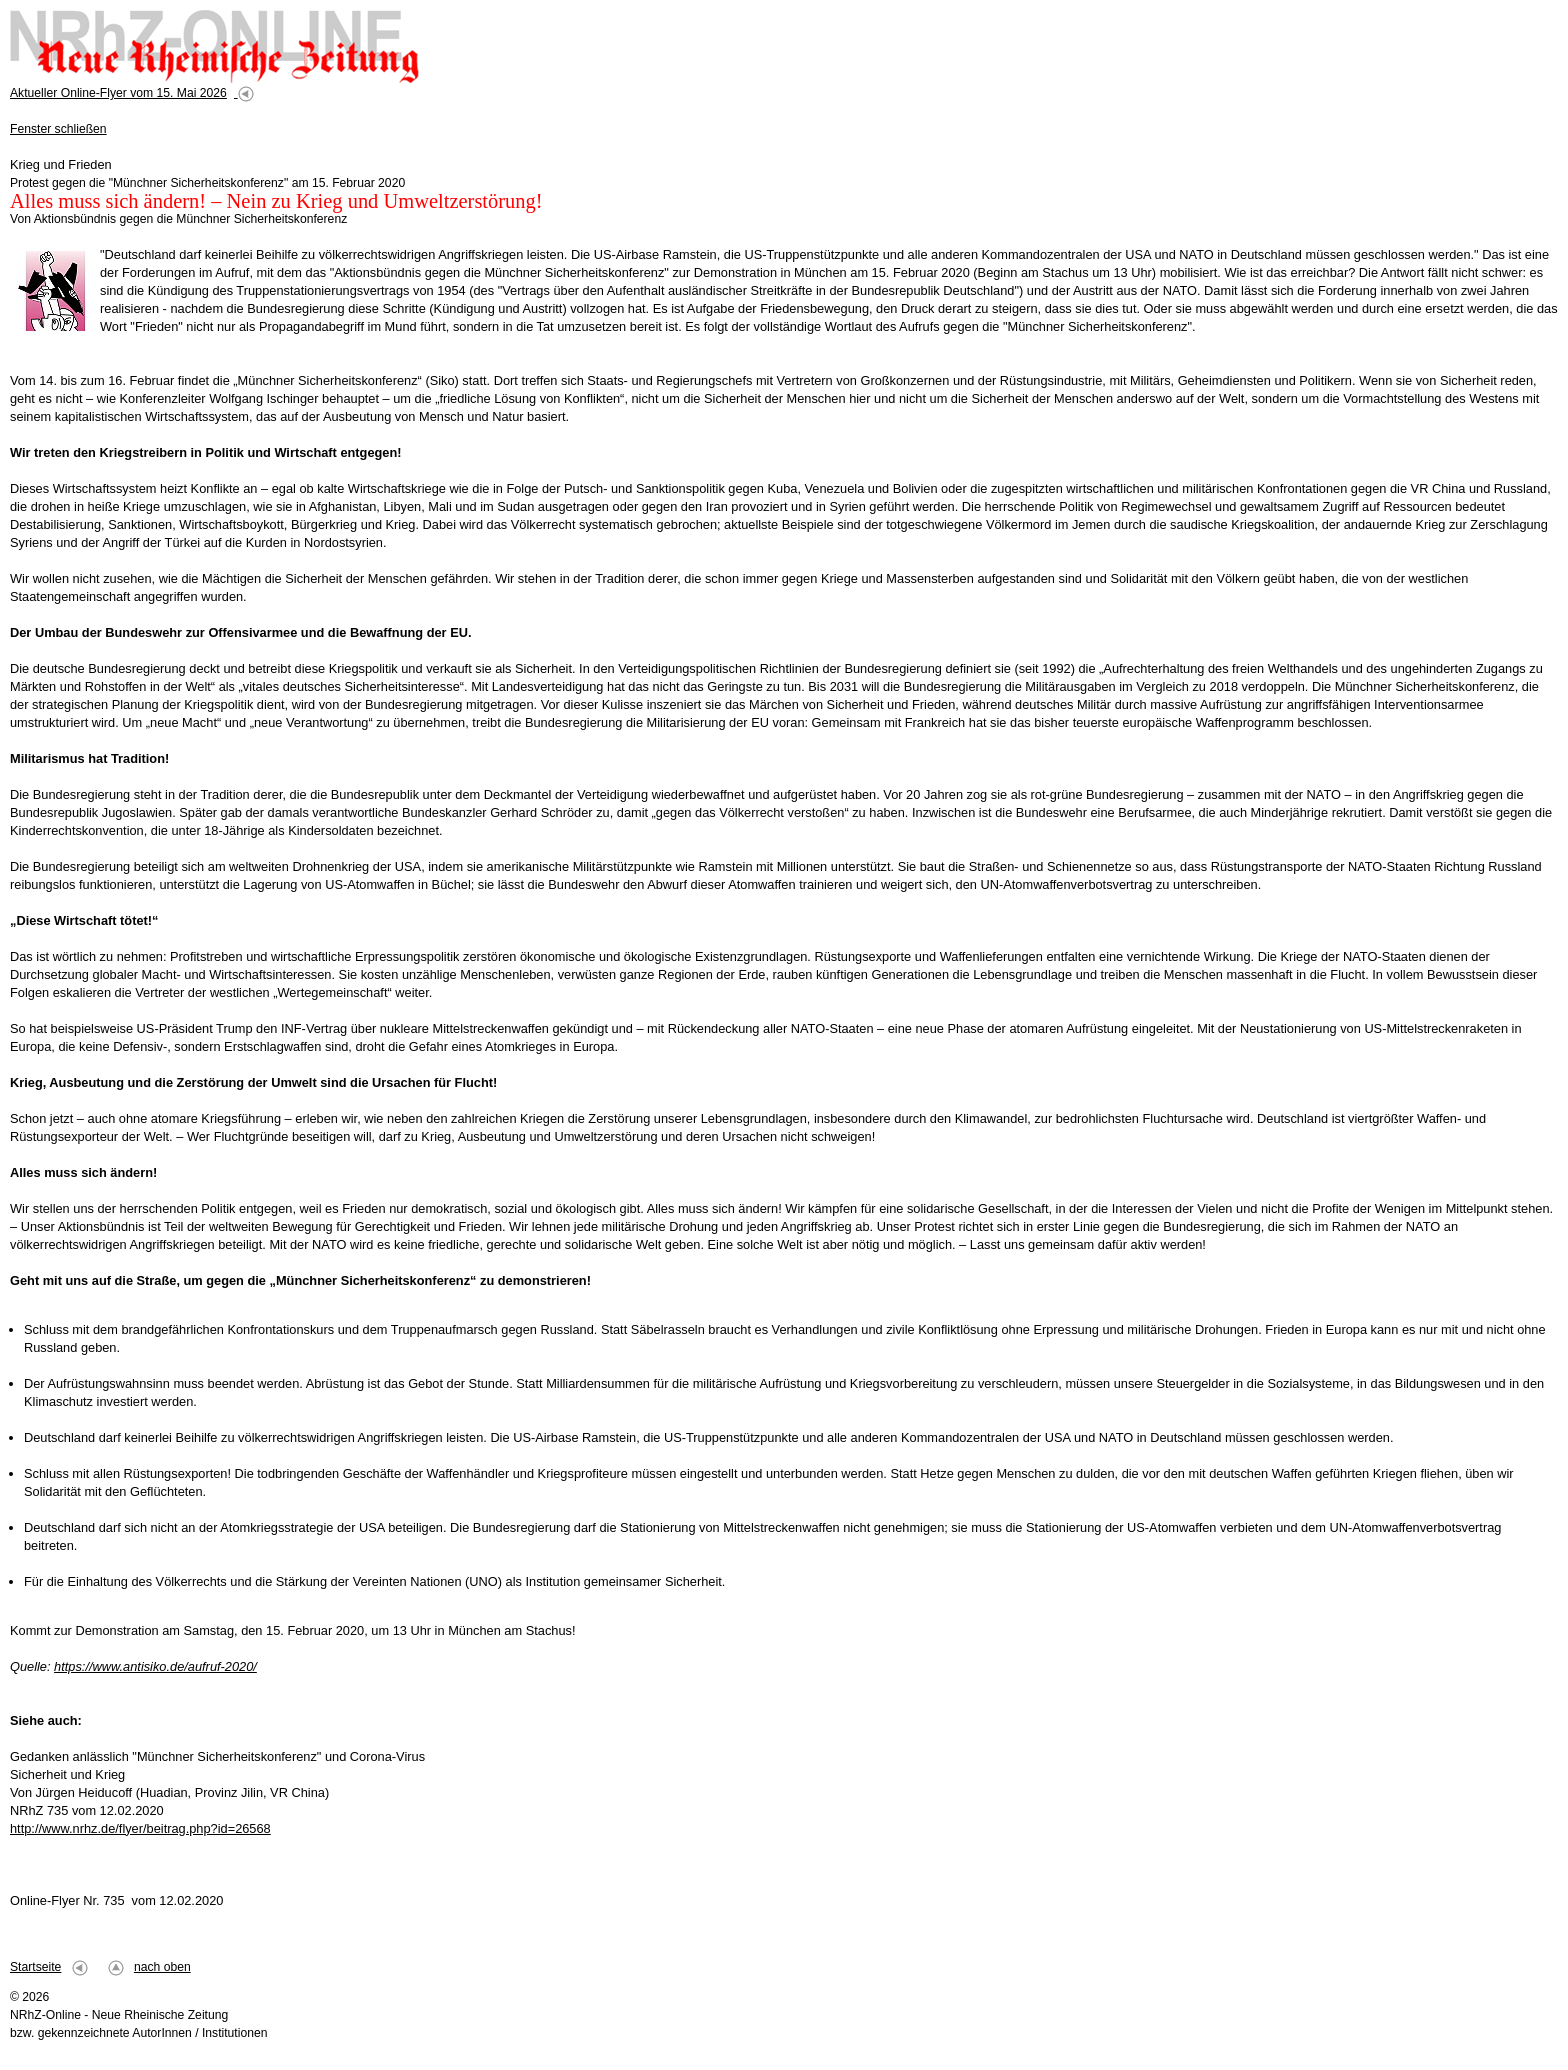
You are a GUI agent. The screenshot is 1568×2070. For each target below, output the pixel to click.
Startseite (35, 1967)
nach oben (162, 1967)
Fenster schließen (58, 129)
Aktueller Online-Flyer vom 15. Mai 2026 (118, 93)
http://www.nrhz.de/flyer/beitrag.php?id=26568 (140, 1828)
